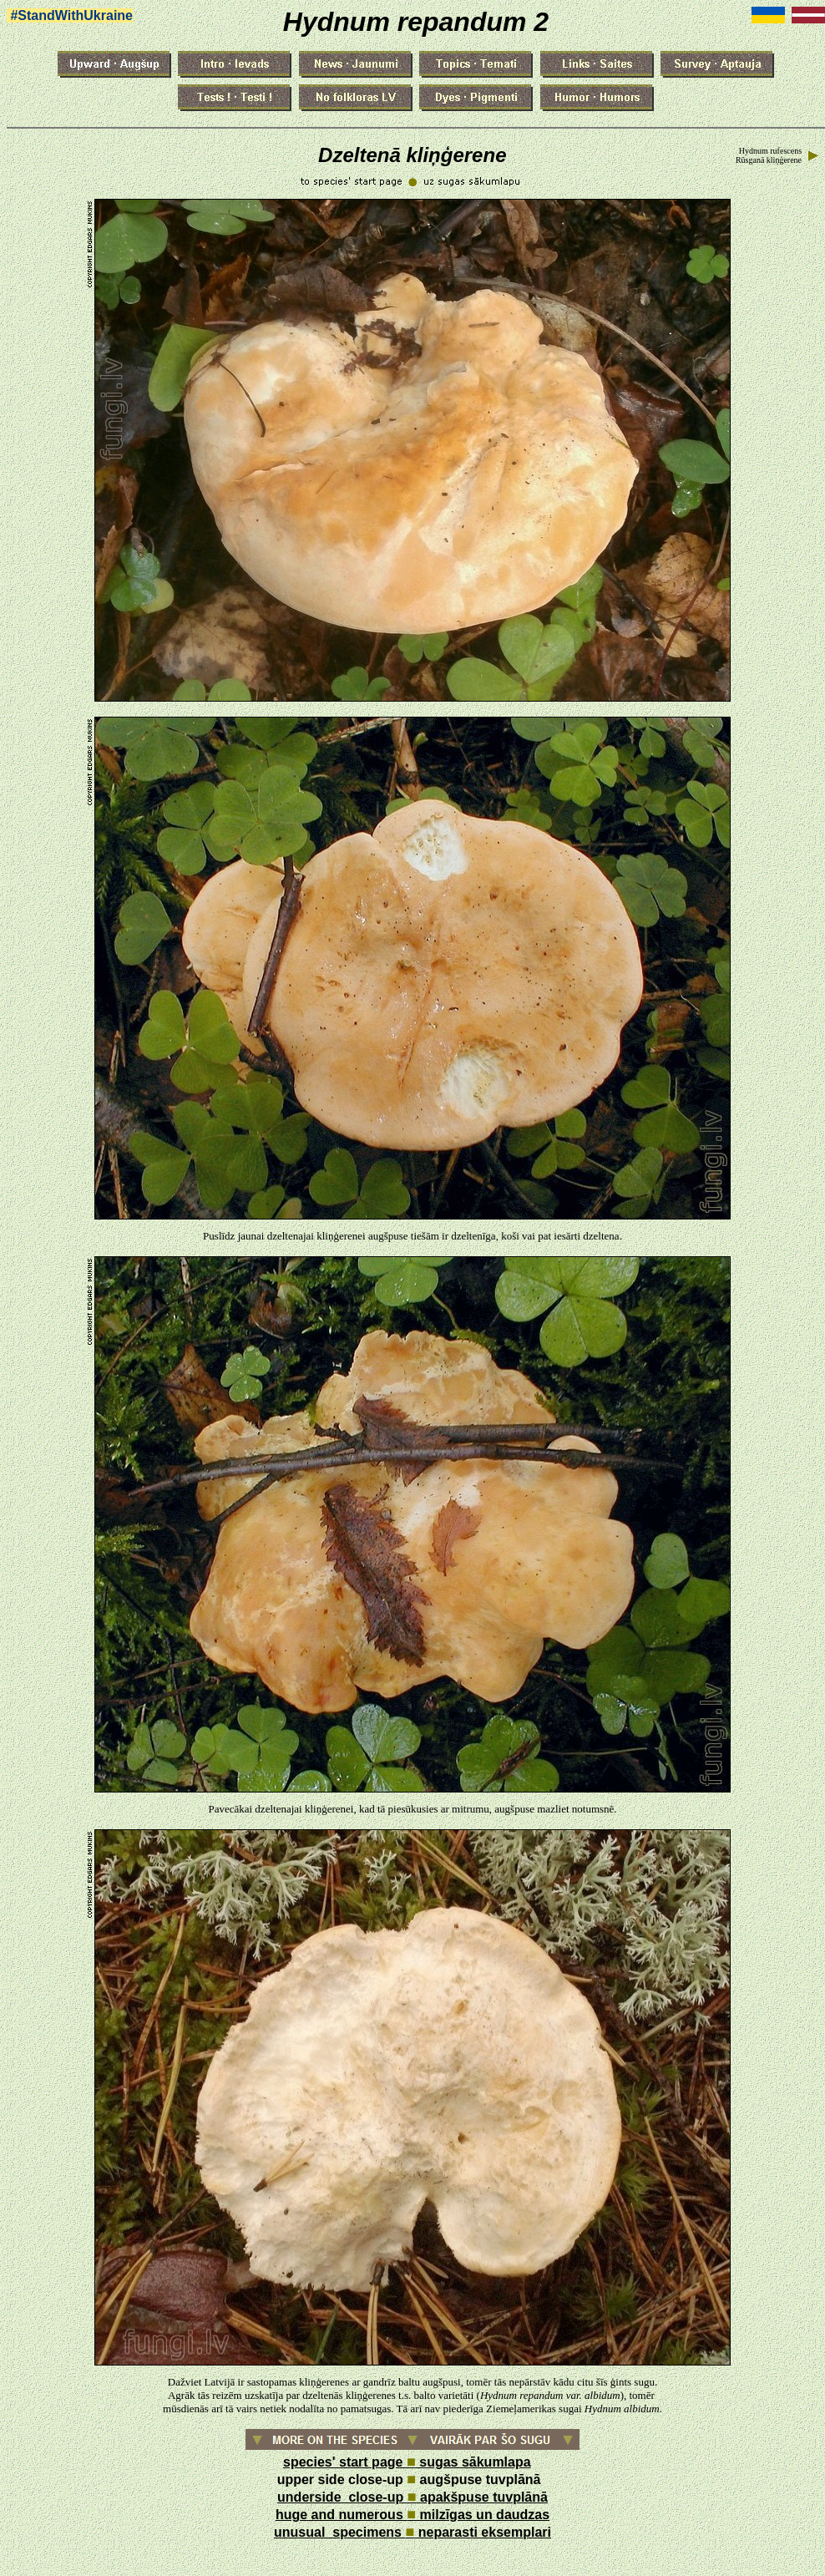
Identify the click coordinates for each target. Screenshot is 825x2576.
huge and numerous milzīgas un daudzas (412, 2515)
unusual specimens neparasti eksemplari (412, 2532)
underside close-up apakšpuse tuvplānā (412, 2497)
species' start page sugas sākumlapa (407, 2462)
